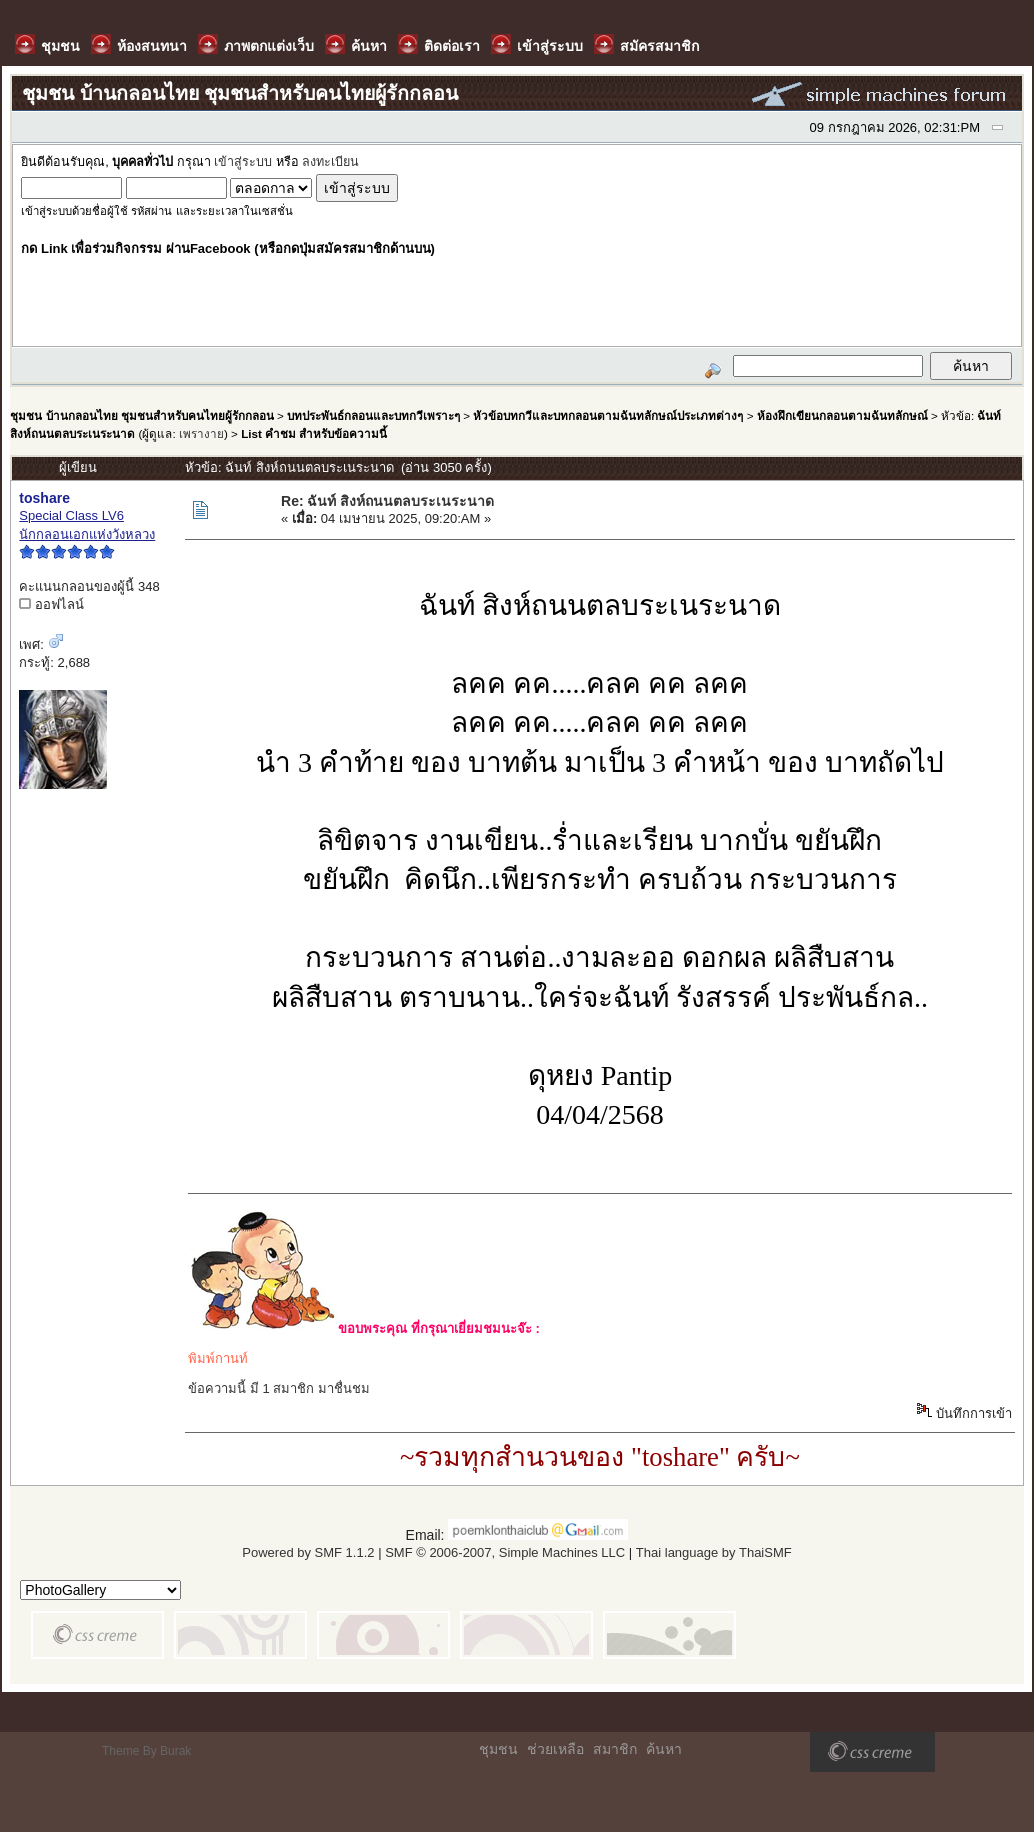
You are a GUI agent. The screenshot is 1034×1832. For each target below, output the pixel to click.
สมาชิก (615, 1749)
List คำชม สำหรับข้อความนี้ (314, 433)
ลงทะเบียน (330, 162)
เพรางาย (201, 433)
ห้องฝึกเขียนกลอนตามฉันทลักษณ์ (842, 415)
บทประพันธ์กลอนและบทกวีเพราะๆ (373, 415)
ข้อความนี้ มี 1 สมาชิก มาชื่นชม (279, 1388)
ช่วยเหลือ (555, 1749)
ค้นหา (664, 1749)
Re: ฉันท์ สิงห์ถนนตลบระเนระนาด (387, 501)
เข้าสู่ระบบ (243, 162)
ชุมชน (498, 1749)
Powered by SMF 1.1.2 (308, 1552)
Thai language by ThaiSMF (714, 1552)
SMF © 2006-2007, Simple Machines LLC (505, 1552)
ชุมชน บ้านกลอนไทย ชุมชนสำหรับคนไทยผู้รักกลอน (141, 415)
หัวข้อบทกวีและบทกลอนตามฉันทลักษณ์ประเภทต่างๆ (608, 415)
